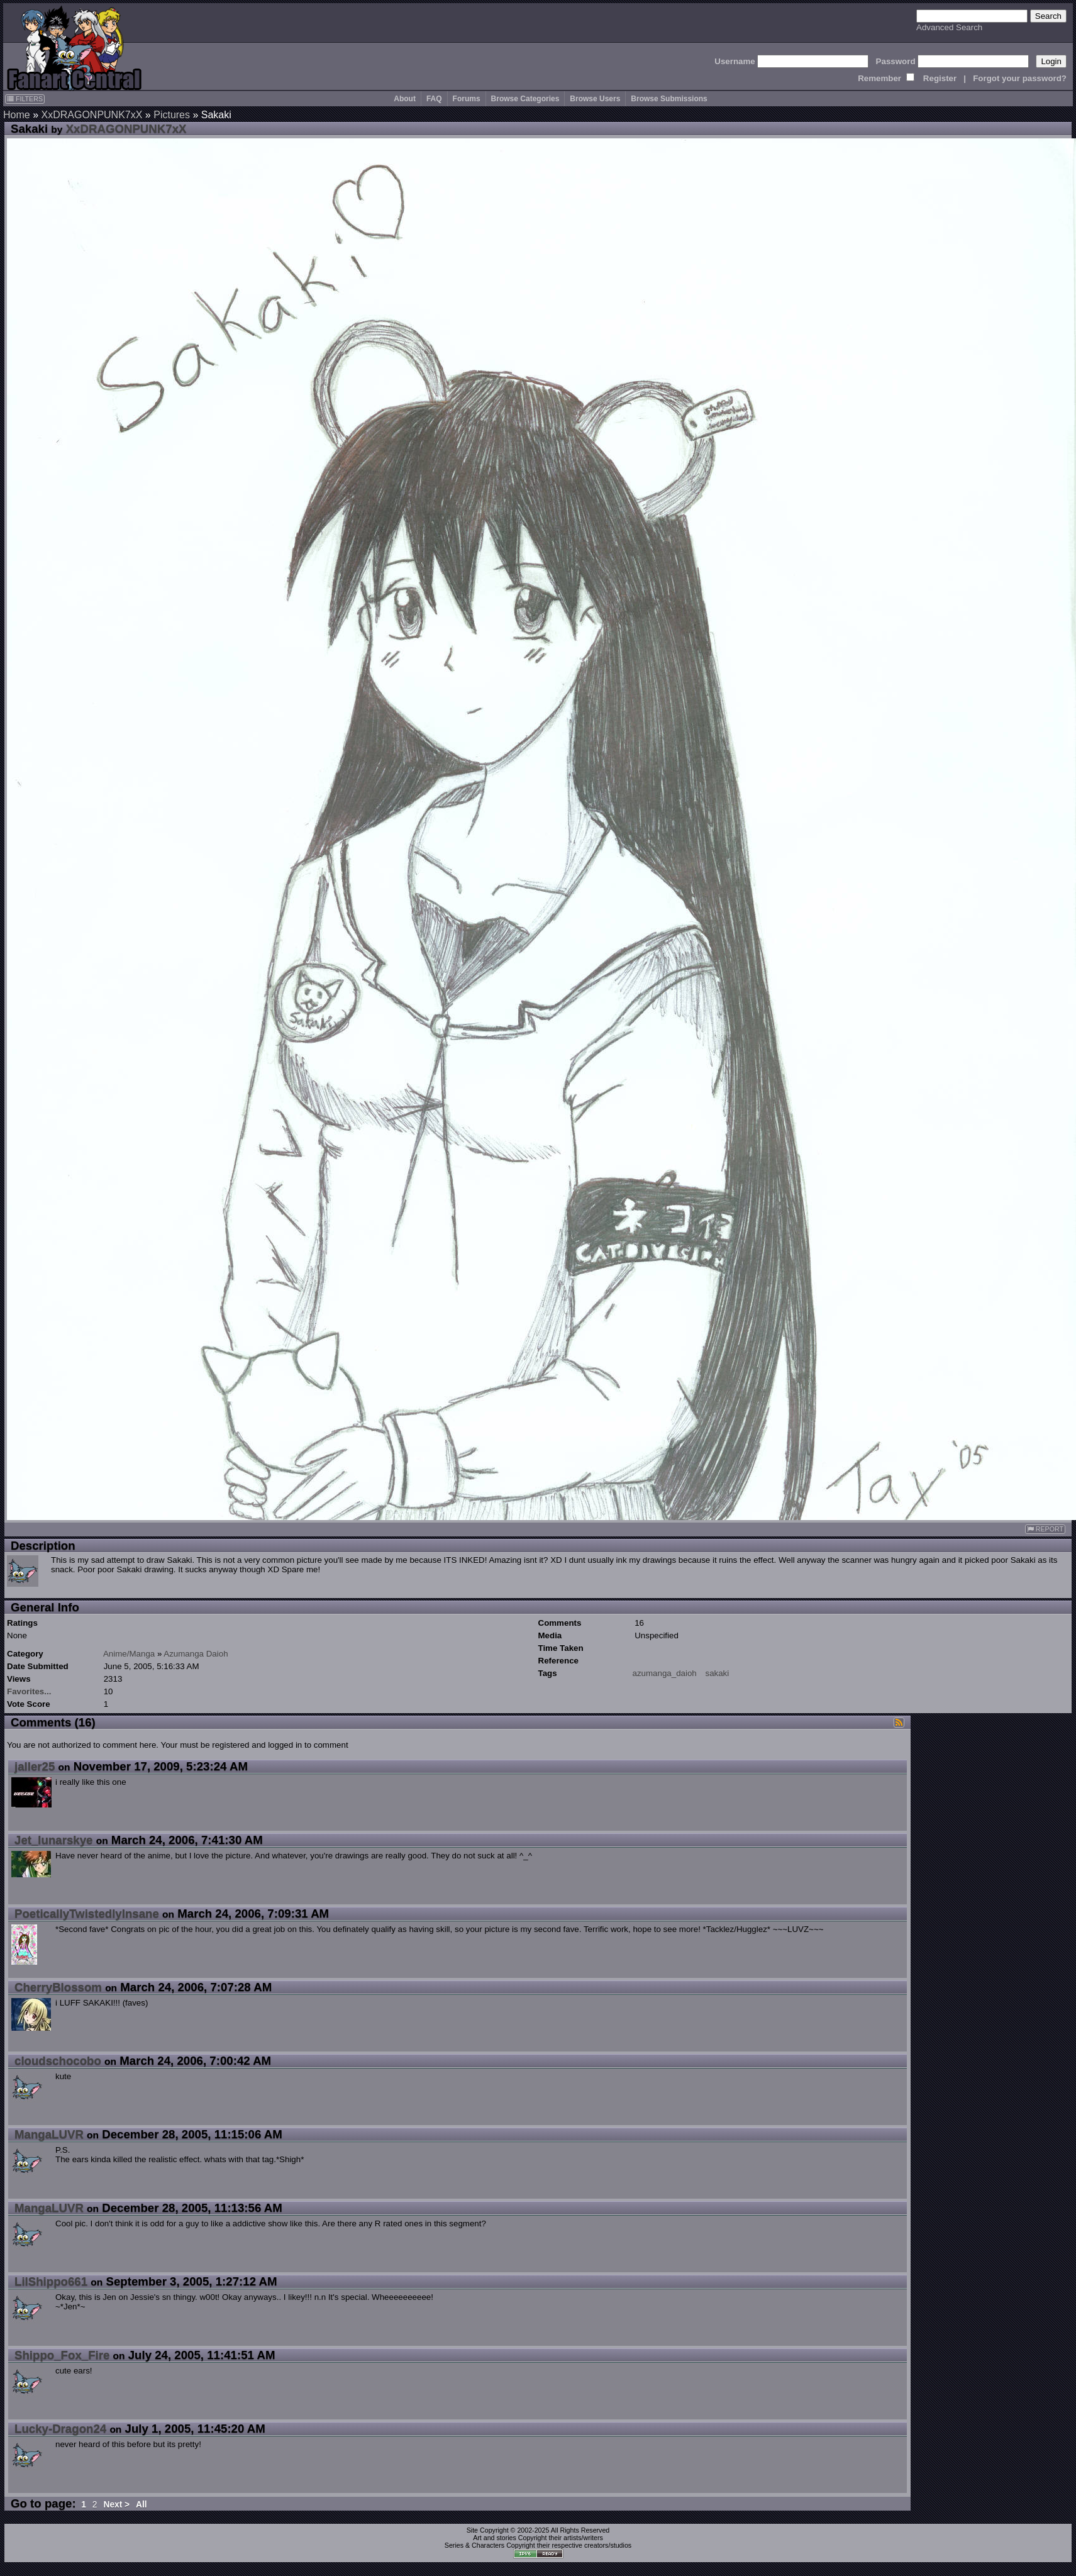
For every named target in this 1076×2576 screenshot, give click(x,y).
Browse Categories (525, 98)
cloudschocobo (57, 2060)
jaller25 (34, 1766)
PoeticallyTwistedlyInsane (86, 1913)
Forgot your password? (1020, 78)
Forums (466, 98)
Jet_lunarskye (53, 1839)
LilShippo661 (50, 2281)
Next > (116, 2504)
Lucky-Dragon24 (60, 2428)
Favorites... (29, 1691)
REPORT (1045, 1529)
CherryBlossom (58, 1987)
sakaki (717, 1673)
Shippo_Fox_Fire (61, 2355)
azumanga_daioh (665, 1673)
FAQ (434, 98)
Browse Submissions (669, 98)
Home (16, 114)
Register (940, 78)
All (141, 2504)
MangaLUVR (49, 2134)
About (405, 98)
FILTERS (25, 99)
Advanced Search (949, 27)
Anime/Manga (129, 1653)
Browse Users (595, 98)
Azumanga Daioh (196, 1653)
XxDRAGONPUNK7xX (91, 114)
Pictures (171, 114)
